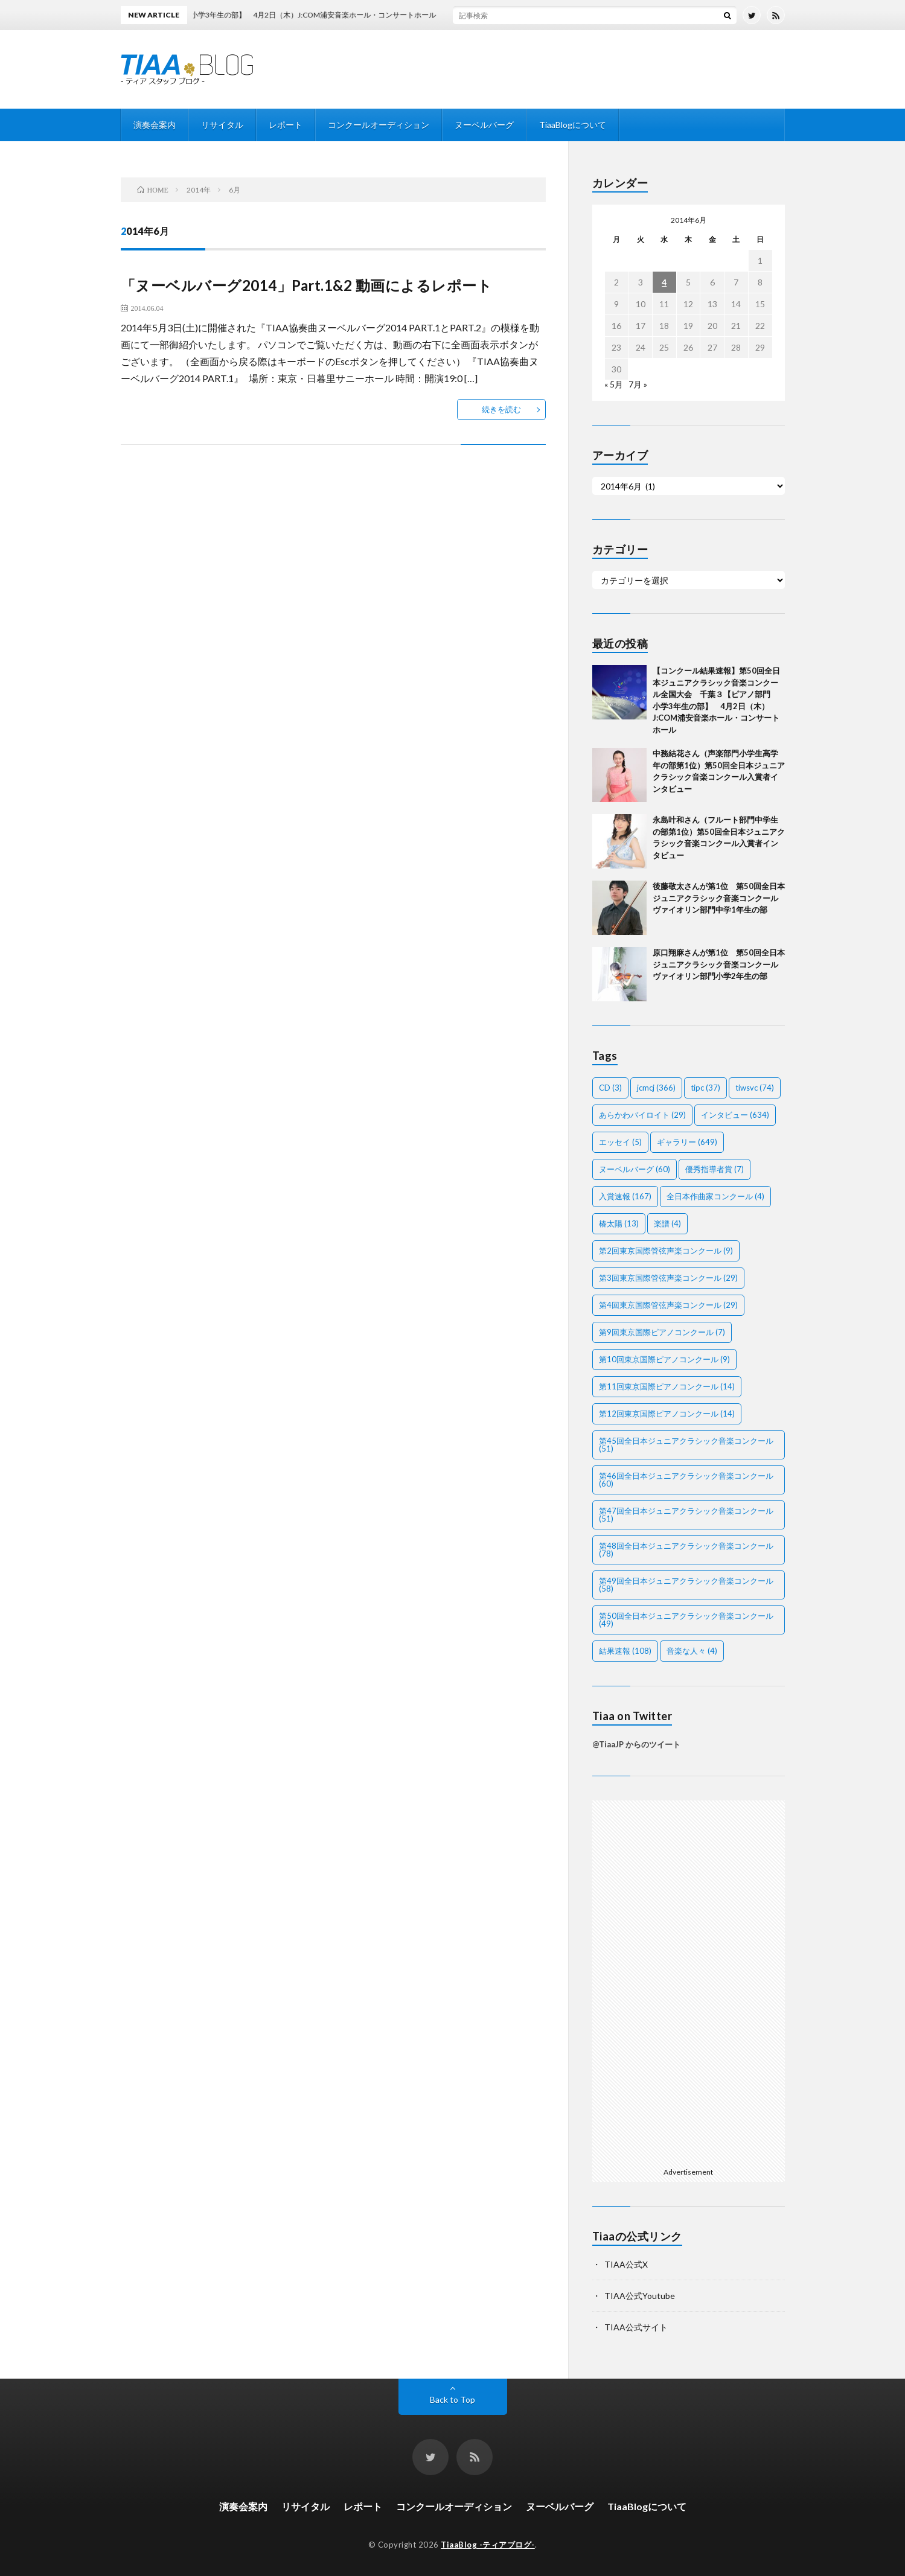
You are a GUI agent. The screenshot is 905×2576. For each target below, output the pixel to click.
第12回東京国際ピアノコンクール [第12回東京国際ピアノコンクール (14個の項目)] (667, 1413)
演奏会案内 (154, 125)
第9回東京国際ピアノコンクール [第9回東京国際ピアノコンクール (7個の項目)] (662, 1332)
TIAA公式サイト (636, 2327)
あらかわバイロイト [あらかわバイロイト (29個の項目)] (642, 1115)
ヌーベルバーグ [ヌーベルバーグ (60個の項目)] (634, 1169)
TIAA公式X (626, 2264)
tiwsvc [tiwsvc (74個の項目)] (754, 1087)
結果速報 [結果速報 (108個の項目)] (625, 1651)
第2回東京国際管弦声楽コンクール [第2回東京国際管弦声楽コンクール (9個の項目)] (666, 1250)
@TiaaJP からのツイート (636, 1744)
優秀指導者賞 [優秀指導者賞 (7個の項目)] (714, 1169)
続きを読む (501, 409)
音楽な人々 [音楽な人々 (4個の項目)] (692, 1651)
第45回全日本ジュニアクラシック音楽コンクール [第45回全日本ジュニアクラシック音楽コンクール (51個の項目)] (686, 1444)
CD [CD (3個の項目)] (610, 1087)
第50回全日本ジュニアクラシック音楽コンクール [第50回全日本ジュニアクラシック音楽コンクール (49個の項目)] (686, 1619)
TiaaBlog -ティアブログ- (488, 2544)
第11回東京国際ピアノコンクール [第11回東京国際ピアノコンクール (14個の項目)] (667, 1386)
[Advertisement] (688, 1981)
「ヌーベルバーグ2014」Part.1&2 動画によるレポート (307, 285)
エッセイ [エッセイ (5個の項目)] (620, 1142)
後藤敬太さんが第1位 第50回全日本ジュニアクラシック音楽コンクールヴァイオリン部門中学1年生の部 (719, 897)
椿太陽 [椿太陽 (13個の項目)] (619, 1223)
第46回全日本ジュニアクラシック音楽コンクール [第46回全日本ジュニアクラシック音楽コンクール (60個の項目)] (686, 1479)
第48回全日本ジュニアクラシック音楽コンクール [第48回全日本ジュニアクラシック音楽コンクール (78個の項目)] (686, 1549)
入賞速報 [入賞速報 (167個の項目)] (625, 1196)
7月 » (637, 384)
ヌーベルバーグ (484, 125)
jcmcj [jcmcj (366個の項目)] (656, 1087)
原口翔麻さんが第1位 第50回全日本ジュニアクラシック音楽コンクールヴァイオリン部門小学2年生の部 (719, 964)
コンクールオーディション (378, 125)
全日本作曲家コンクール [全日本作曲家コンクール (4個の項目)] (715, 1196)
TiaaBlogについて (572, 125)
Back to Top (452, 2399)
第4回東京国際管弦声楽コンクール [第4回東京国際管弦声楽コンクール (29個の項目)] (668, 1305)
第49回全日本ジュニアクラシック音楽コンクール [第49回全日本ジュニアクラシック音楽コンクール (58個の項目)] (686, 1584)
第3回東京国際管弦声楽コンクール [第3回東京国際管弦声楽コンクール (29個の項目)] (668, 1278)
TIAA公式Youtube (639, 2296)
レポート (285, 125)
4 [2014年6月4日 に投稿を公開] (664, 282)
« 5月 (613, 384)
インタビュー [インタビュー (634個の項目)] (735, 1115)
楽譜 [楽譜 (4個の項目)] (667, 1223)
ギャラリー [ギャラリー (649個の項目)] (687, 1142)
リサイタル (222, 125)
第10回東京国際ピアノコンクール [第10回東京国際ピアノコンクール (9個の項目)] (664, 1359)
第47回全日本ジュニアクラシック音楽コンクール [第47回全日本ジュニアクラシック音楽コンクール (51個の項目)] (686, 1514)
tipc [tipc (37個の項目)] (705, 1087)
